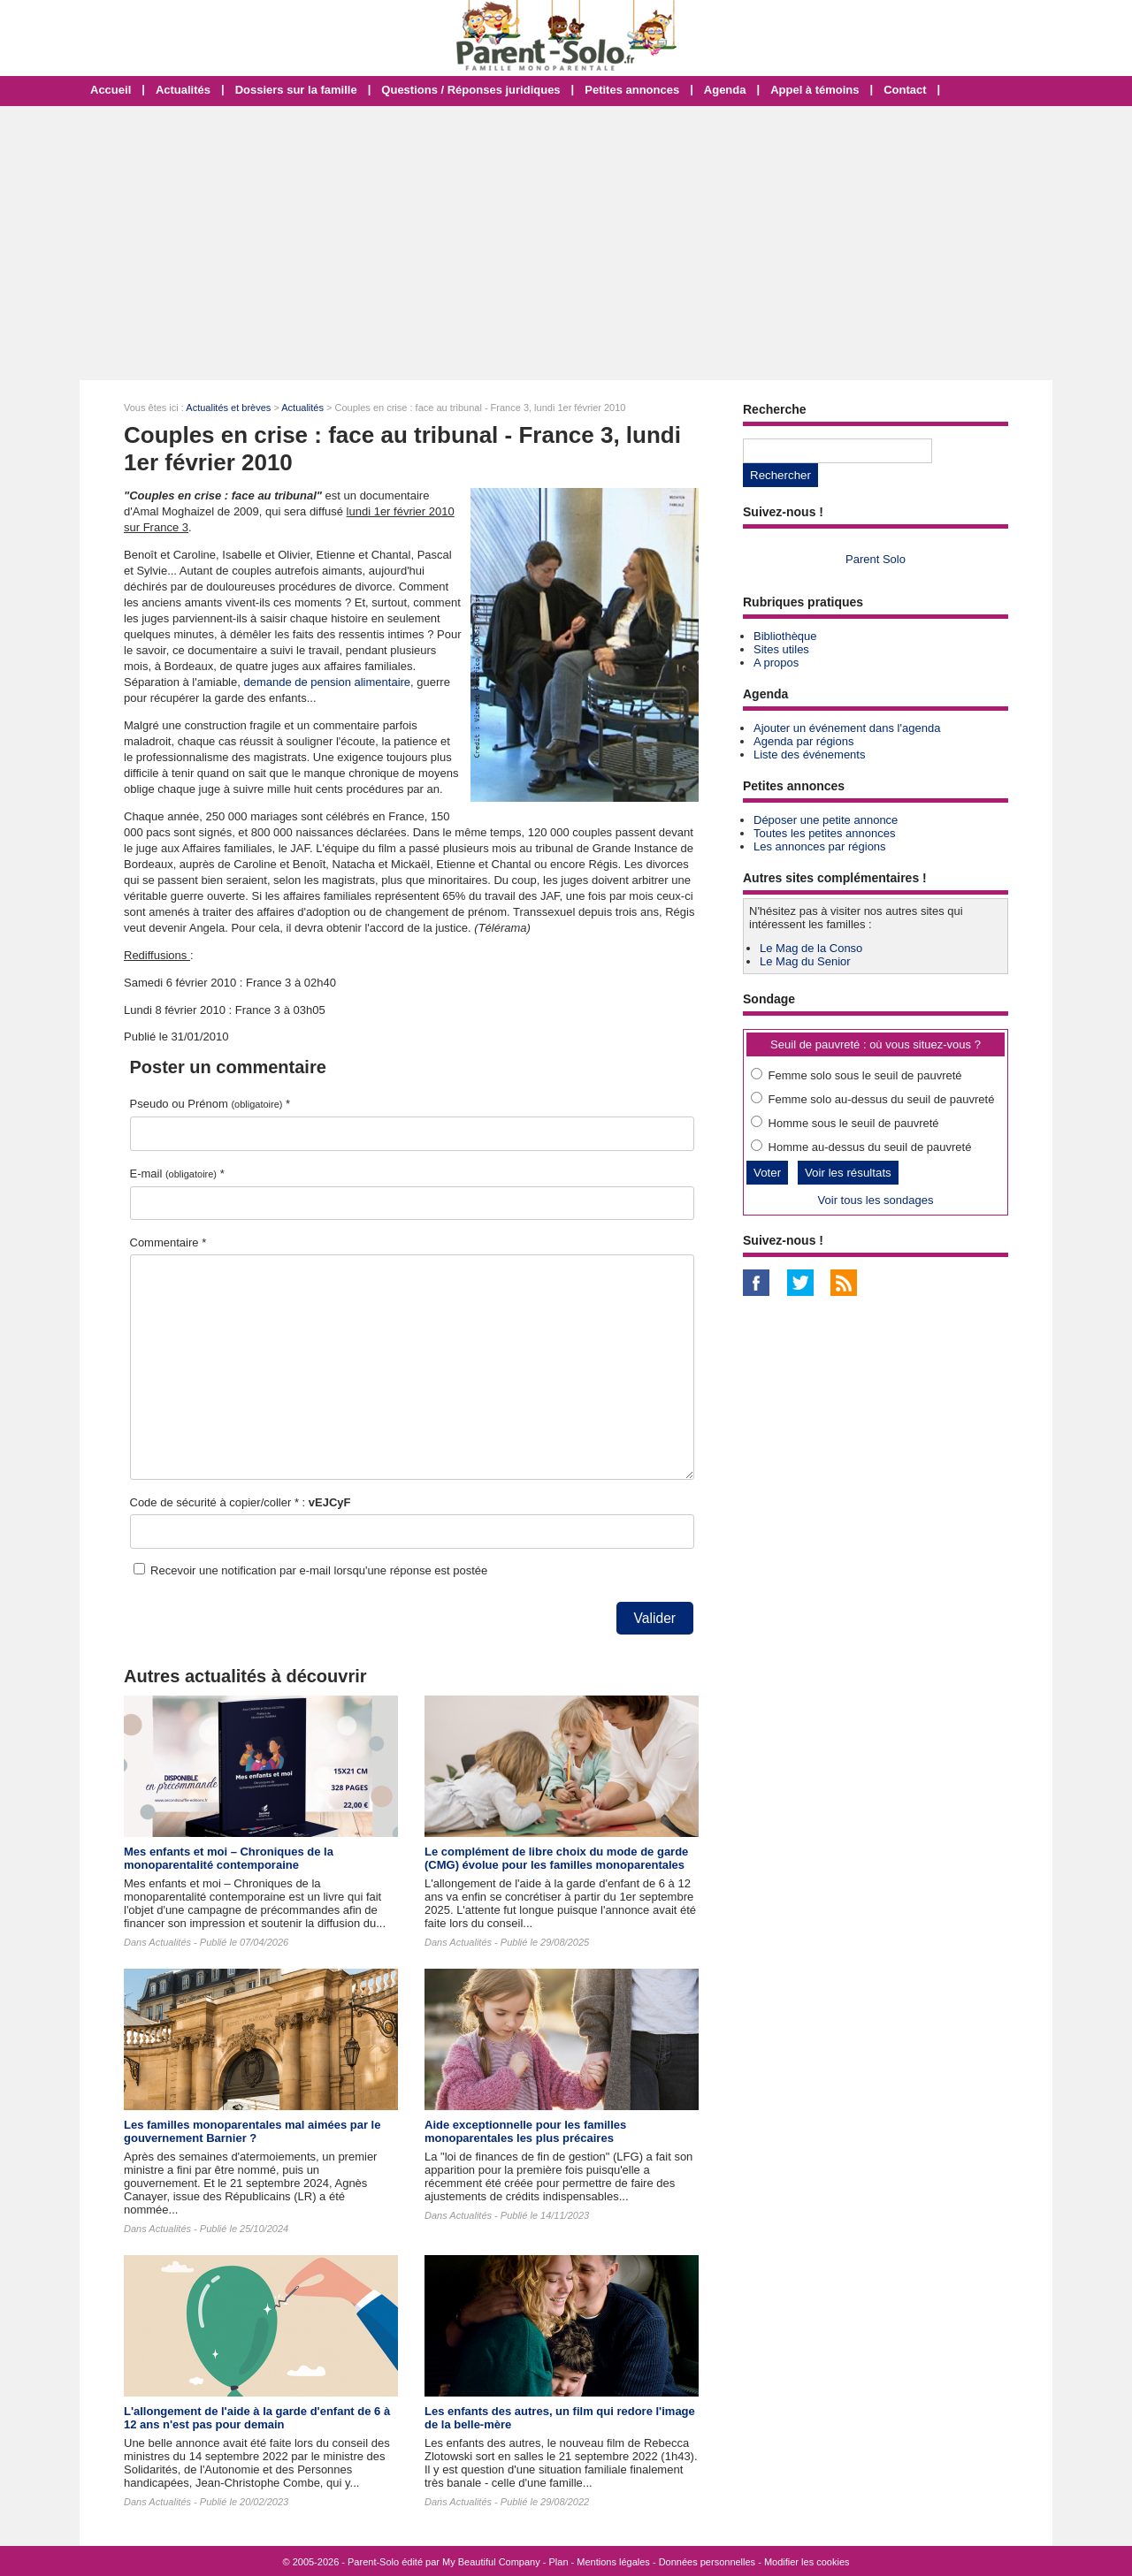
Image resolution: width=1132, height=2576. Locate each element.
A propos (776, 662)
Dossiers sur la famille (296, 89)
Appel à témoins (814, 89)
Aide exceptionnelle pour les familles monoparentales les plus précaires (525, 2131)
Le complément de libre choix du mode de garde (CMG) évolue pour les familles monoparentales (556, 1858)
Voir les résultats (848, 1172)
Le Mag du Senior (805, 961)
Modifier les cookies (807, 2562)
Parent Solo (875, 559)
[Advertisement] (566, 243)
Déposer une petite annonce (825, 820)
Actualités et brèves (228, 407)
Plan (559, 2562)
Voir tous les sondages (876, 1200)
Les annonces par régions (819, 846)
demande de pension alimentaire (326, 682)
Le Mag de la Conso (811, 948)
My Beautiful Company (491, 2562)
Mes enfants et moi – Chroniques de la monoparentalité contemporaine (228, 1858)
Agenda (725, 89)
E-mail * (177, 1173)
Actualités (183, 89)
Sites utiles (781, 649)
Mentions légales (613, 2562)
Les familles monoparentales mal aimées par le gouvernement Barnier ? (252, 2131)
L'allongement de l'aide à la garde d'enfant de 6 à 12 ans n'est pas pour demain (257, 2418)
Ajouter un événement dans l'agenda (846, 728)
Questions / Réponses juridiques (470, 89)
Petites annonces (632, 89)
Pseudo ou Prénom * (210, 1103)
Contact (904, 89)
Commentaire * (168, 1242)
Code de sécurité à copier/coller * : (240, 1502)
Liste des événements (809, 754)
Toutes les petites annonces (824, 833)
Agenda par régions (803, 741)
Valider (655, 1618)
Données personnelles (707, 2562)
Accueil (110, 89)
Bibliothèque (785, 636)
